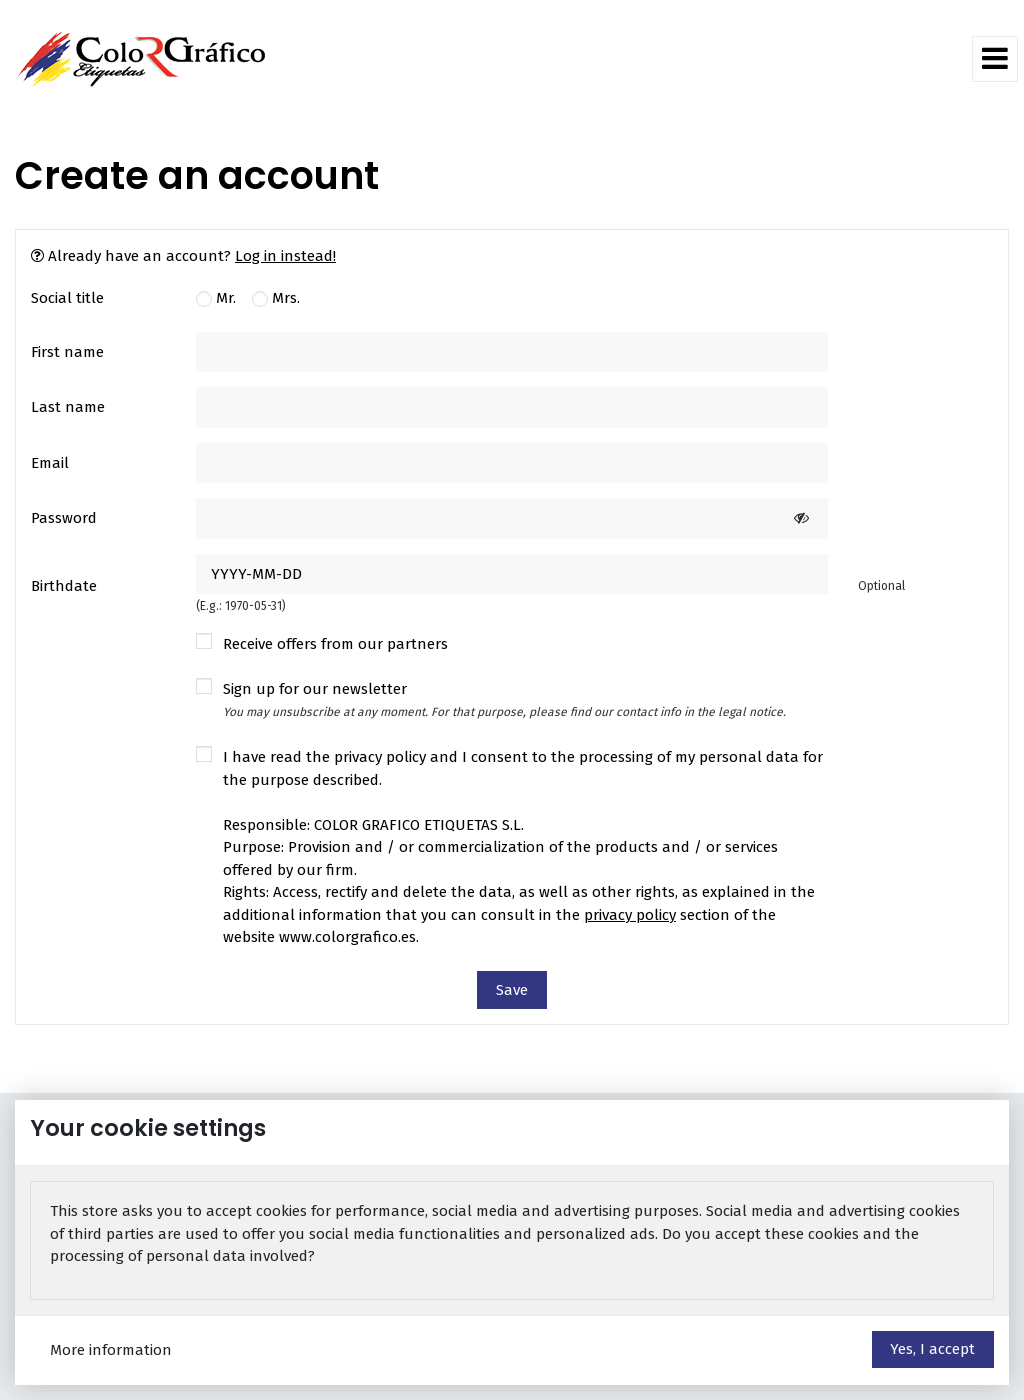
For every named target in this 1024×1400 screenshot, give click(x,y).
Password (64, 518)
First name (67, 352)
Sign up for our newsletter (504, 700)
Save (512, 990)
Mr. (216, 298)
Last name (68, 407)
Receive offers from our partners (335, 644)
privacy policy (630, 915)
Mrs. (276, 298)
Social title (67, 298)
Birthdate (64, 586)
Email (50, 463)
